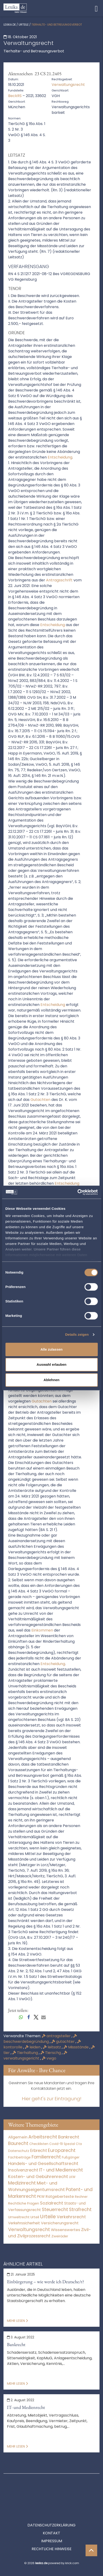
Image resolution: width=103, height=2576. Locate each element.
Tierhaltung (25, 2052)
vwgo (49, 2058)
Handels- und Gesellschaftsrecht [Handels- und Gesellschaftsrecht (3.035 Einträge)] (43, 2163)
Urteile (24, 25)
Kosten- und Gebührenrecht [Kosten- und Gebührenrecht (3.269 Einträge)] (38, 2176)
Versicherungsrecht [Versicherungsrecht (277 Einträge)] (60, 2223)
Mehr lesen (17, 2320)
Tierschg (51, 2052)
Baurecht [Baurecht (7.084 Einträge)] (18, 2143)
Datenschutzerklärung (51, 2504)
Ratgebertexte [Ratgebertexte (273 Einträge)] (60, 2196)
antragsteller (57, 2036)
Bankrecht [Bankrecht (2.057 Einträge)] (68, 2137)
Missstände (76, 2047)
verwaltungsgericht (35, 2056)
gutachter (63, 2041)
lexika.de (9, 25)
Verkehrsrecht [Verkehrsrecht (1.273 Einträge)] (71, 2217)
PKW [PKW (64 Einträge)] (41, 2196)
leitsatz (52, 2047)
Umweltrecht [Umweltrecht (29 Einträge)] (19, 2217)
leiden (33, 2047)
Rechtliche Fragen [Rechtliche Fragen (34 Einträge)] (23, 2203)
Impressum (51, 2520)
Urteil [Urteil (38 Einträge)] (34, 2217)
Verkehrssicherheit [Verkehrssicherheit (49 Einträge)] (24, 2223)
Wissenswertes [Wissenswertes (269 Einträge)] (65, 2229)
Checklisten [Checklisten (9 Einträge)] (38, 2143)
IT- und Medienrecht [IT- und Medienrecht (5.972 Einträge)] (61, 2170)
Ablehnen (51, 1380)
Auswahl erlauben (51, 1364)
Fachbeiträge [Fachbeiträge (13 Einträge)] (19, 2157)
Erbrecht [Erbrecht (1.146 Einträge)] (38, 2150)
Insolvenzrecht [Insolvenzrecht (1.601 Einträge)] (23, 2170)
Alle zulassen (51, 1349)
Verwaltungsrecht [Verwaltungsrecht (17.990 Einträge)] (29, 2229)
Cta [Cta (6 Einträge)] (79, 2144)
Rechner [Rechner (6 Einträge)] (81, 2197)
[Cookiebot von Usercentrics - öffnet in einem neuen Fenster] (77, 1192)
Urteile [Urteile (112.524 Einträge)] (48, 2216)
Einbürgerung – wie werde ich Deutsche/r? (45, 2282)
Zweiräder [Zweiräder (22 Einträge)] (59, 2236)
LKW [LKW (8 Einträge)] (72, 2177)
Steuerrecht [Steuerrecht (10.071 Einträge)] (55, 2209)
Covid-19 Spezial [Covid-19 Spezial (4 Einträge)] (62, 2144)
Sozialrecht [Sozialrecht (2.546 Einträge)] (51, 2203)
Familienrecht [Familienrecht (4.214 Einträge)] (46, 2157)
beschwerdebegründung (40, 2039)
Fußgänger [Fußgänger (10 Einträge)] (71, 2157)
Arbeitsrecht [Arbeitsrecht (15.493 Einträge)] (42, 2137)
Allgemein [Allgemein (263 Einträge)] (17, 2137)
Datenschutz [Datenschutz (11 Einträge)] (18, 2150)
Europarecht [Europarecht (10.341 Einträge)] (62, 2150)
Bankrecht (16, 2344)
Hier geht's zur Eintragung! (51, 2098)
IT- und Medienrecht (26, 2407)
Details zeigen (77, 1334)
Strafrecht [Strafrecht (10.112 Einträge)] (80, 2209)
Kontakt (51, 2512)
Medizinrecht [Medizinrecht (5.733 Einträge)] (22, 2183)
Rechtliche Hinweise (52, 2528)
